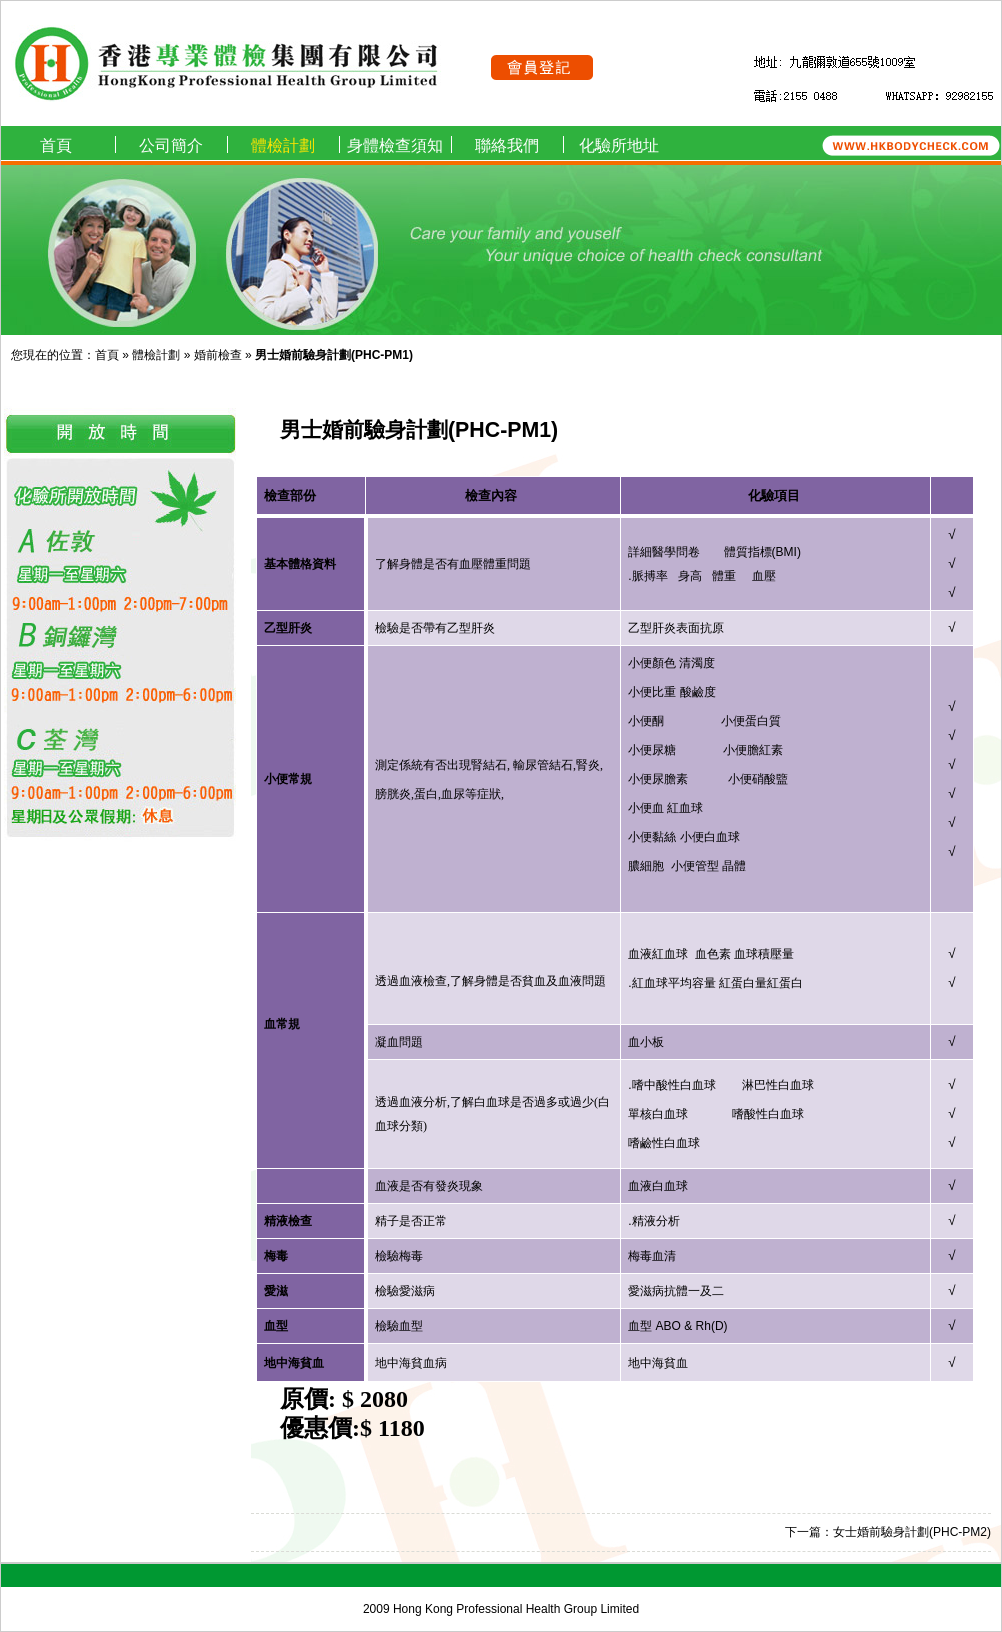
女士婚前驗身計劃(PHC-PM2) (912, 1532)
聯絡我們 (507, 145)
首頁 (56, 145)
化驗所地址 (619, 145)
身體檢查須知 (395, 145)
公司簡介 (171, 145)
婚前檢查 (218, 355)
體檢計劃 (283, 145)
